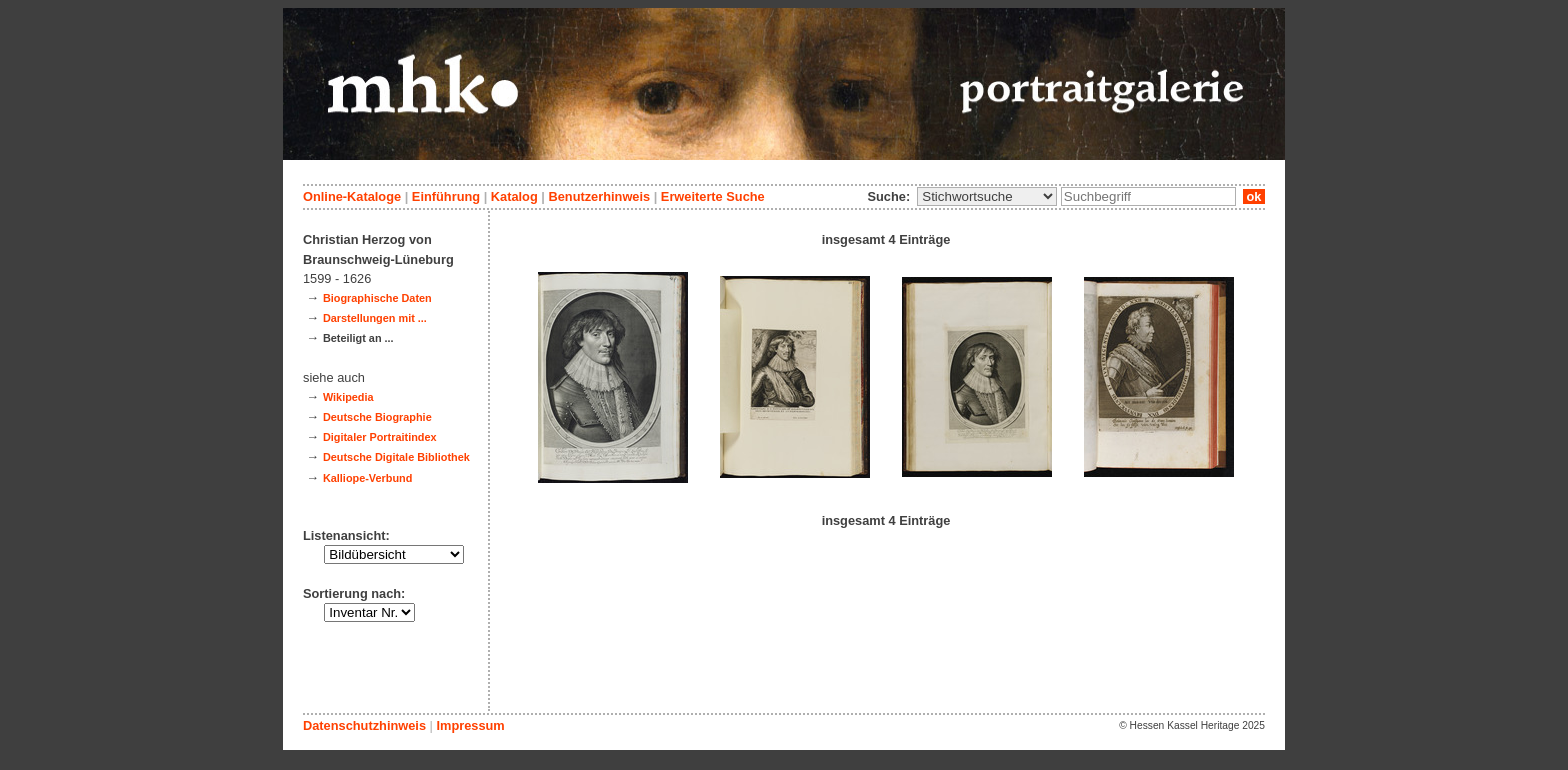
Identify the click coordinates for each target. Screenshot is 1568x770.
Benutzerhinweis (599, 196)
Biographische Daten (377, 298)
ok (1254, 196)
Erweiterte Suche (713, 196)
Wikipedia (348, 397)
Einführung (446, 196)
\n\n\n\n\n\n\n (987, 196)
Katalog (514, 196)
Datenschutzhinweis (364, 725)
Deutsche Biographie (377, 417)
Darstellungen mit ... (375, 318)
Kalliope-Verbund (367, 478)
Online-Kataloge (352, 196)
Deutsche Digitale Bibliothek (396, 457)
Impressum (470, 725)
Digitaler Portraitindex (380, 437)
